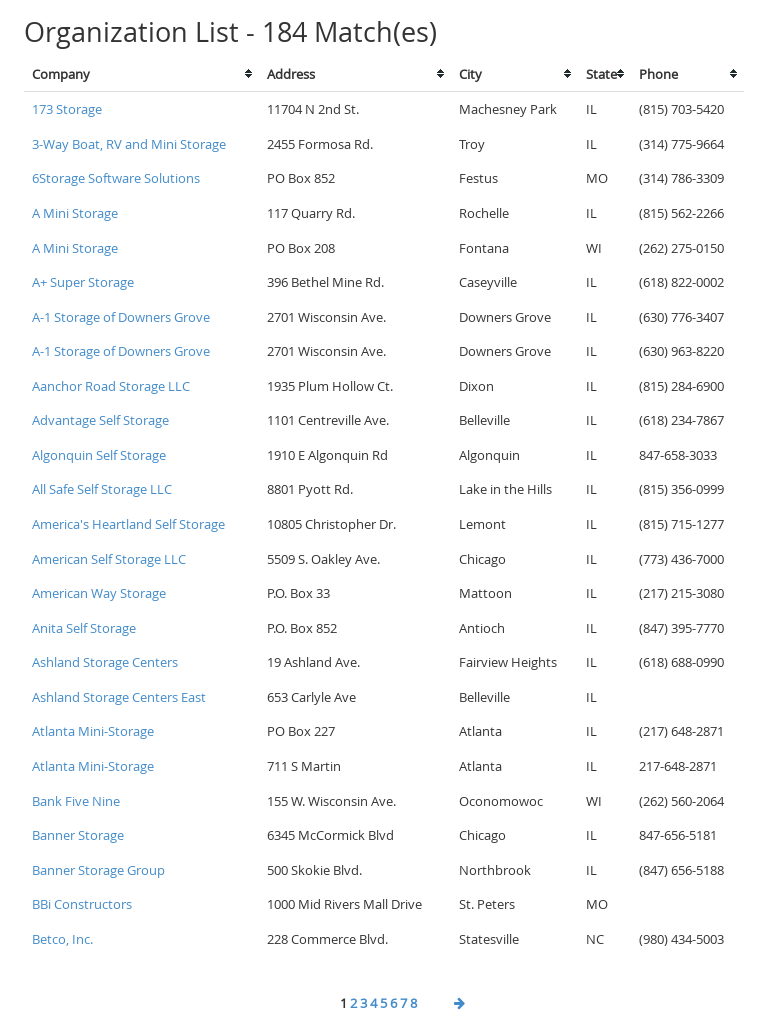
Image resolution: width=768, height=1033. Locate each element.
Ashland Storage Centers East (119, 697)
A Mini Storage (75, 213)
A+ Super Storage (83, 282)
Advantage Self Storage (100, 420)
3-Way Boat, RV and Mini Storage (129, 144)
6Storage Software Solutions (116, 178)
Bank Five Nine (76, 801)
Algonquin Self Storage (99, 455)
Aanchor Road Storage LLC (111, 386)
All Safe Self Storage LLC (102, 489)
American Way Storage (99, 593)
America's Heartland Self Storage (128, 524)
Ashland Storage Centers (105, 662)
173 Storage (67, 109)
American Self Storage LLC (109, 559)
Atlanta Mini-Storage (93, 731)
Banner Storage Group (98, 870)
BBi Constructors (82, 904)
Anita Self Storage (84, 628)
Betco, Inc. (62, 939)
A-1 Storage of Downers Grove (121, 317)
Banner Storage (78, 835)
